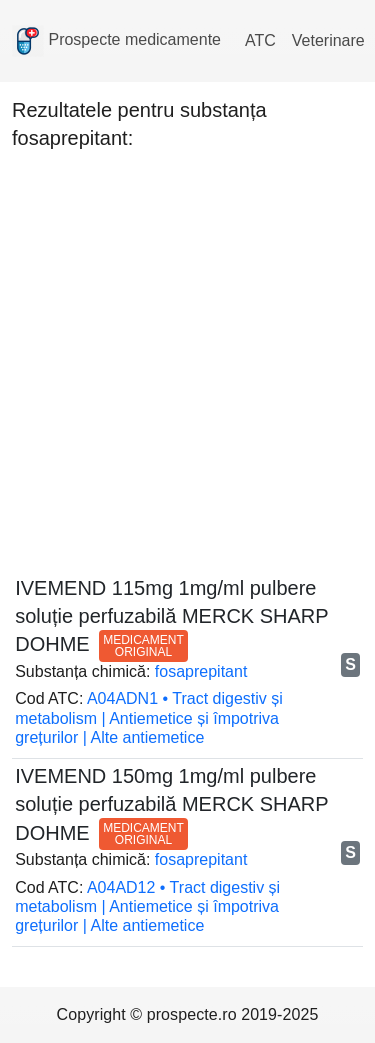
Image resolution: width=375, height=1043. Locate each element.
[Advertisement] (187, 357)
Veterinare (328, 40)
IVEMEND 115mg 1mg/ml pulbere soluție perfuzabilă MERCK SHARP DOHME (171, 616)
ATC (260, 40)
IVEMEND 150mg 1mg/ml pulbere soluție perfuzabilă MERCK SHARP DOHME (171, 804)
